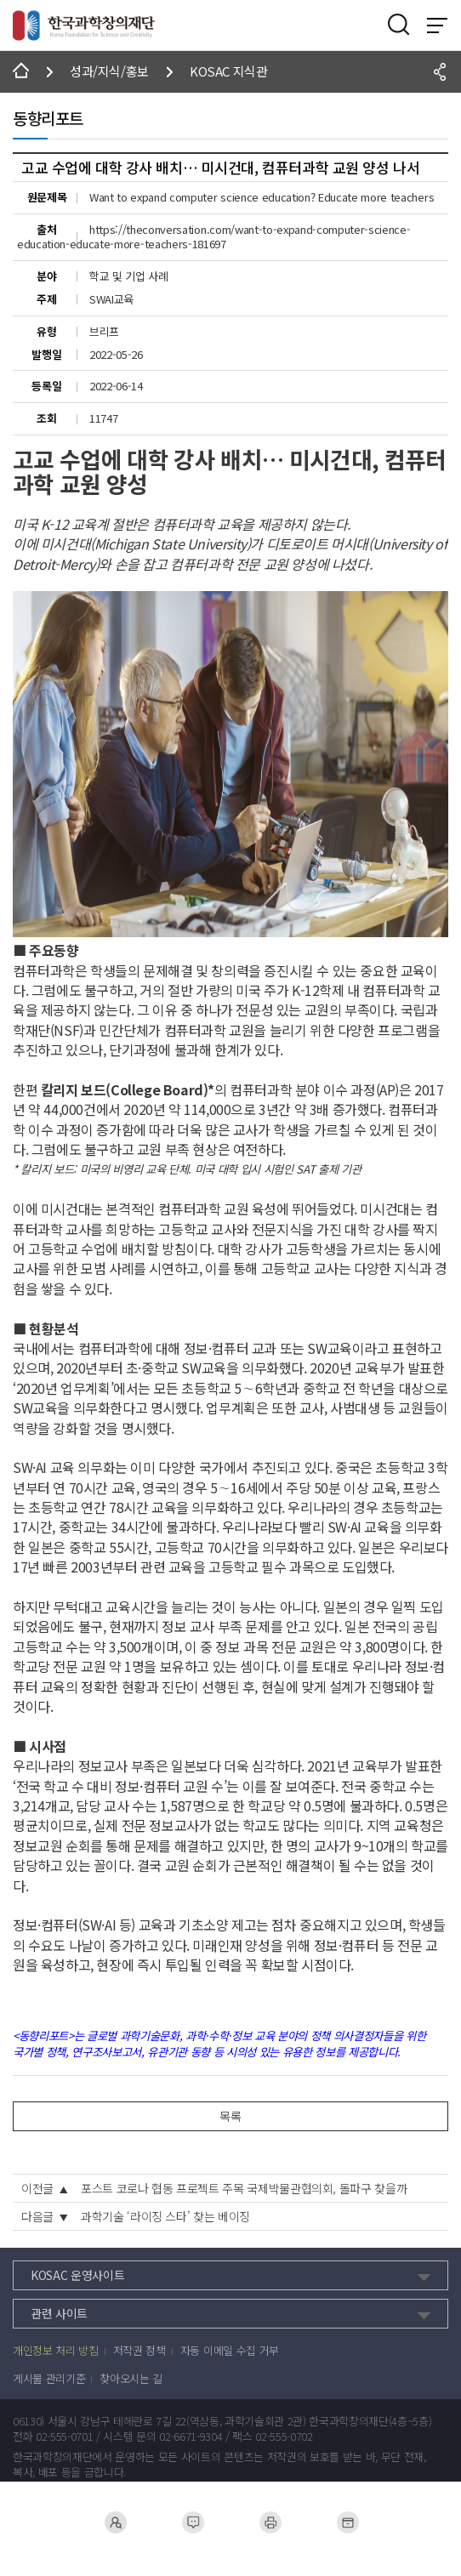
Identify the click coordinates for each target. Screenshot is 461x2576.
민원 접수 (192, 2522)
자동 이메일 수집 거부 (229, 2350)
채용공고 (115, 2522)
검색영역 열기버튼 (399, 25)
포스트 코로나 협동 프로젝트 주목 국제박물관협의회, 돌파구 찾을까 (244, 2188)
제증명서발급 (270, 2522)
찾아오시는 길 (131, 2378)
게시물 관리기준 (49, 2378)
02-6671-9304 (190, 2436)
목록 (230, 2115)
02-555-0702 (283, 2436)
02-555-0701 (64, 2436)
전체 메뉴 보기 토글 (437, 25)
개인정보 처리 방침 (56, 2350)
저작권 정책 (139, 2350)
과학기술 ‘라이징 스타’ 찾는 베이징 (165, 2216)
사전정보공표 (348, 2522)
